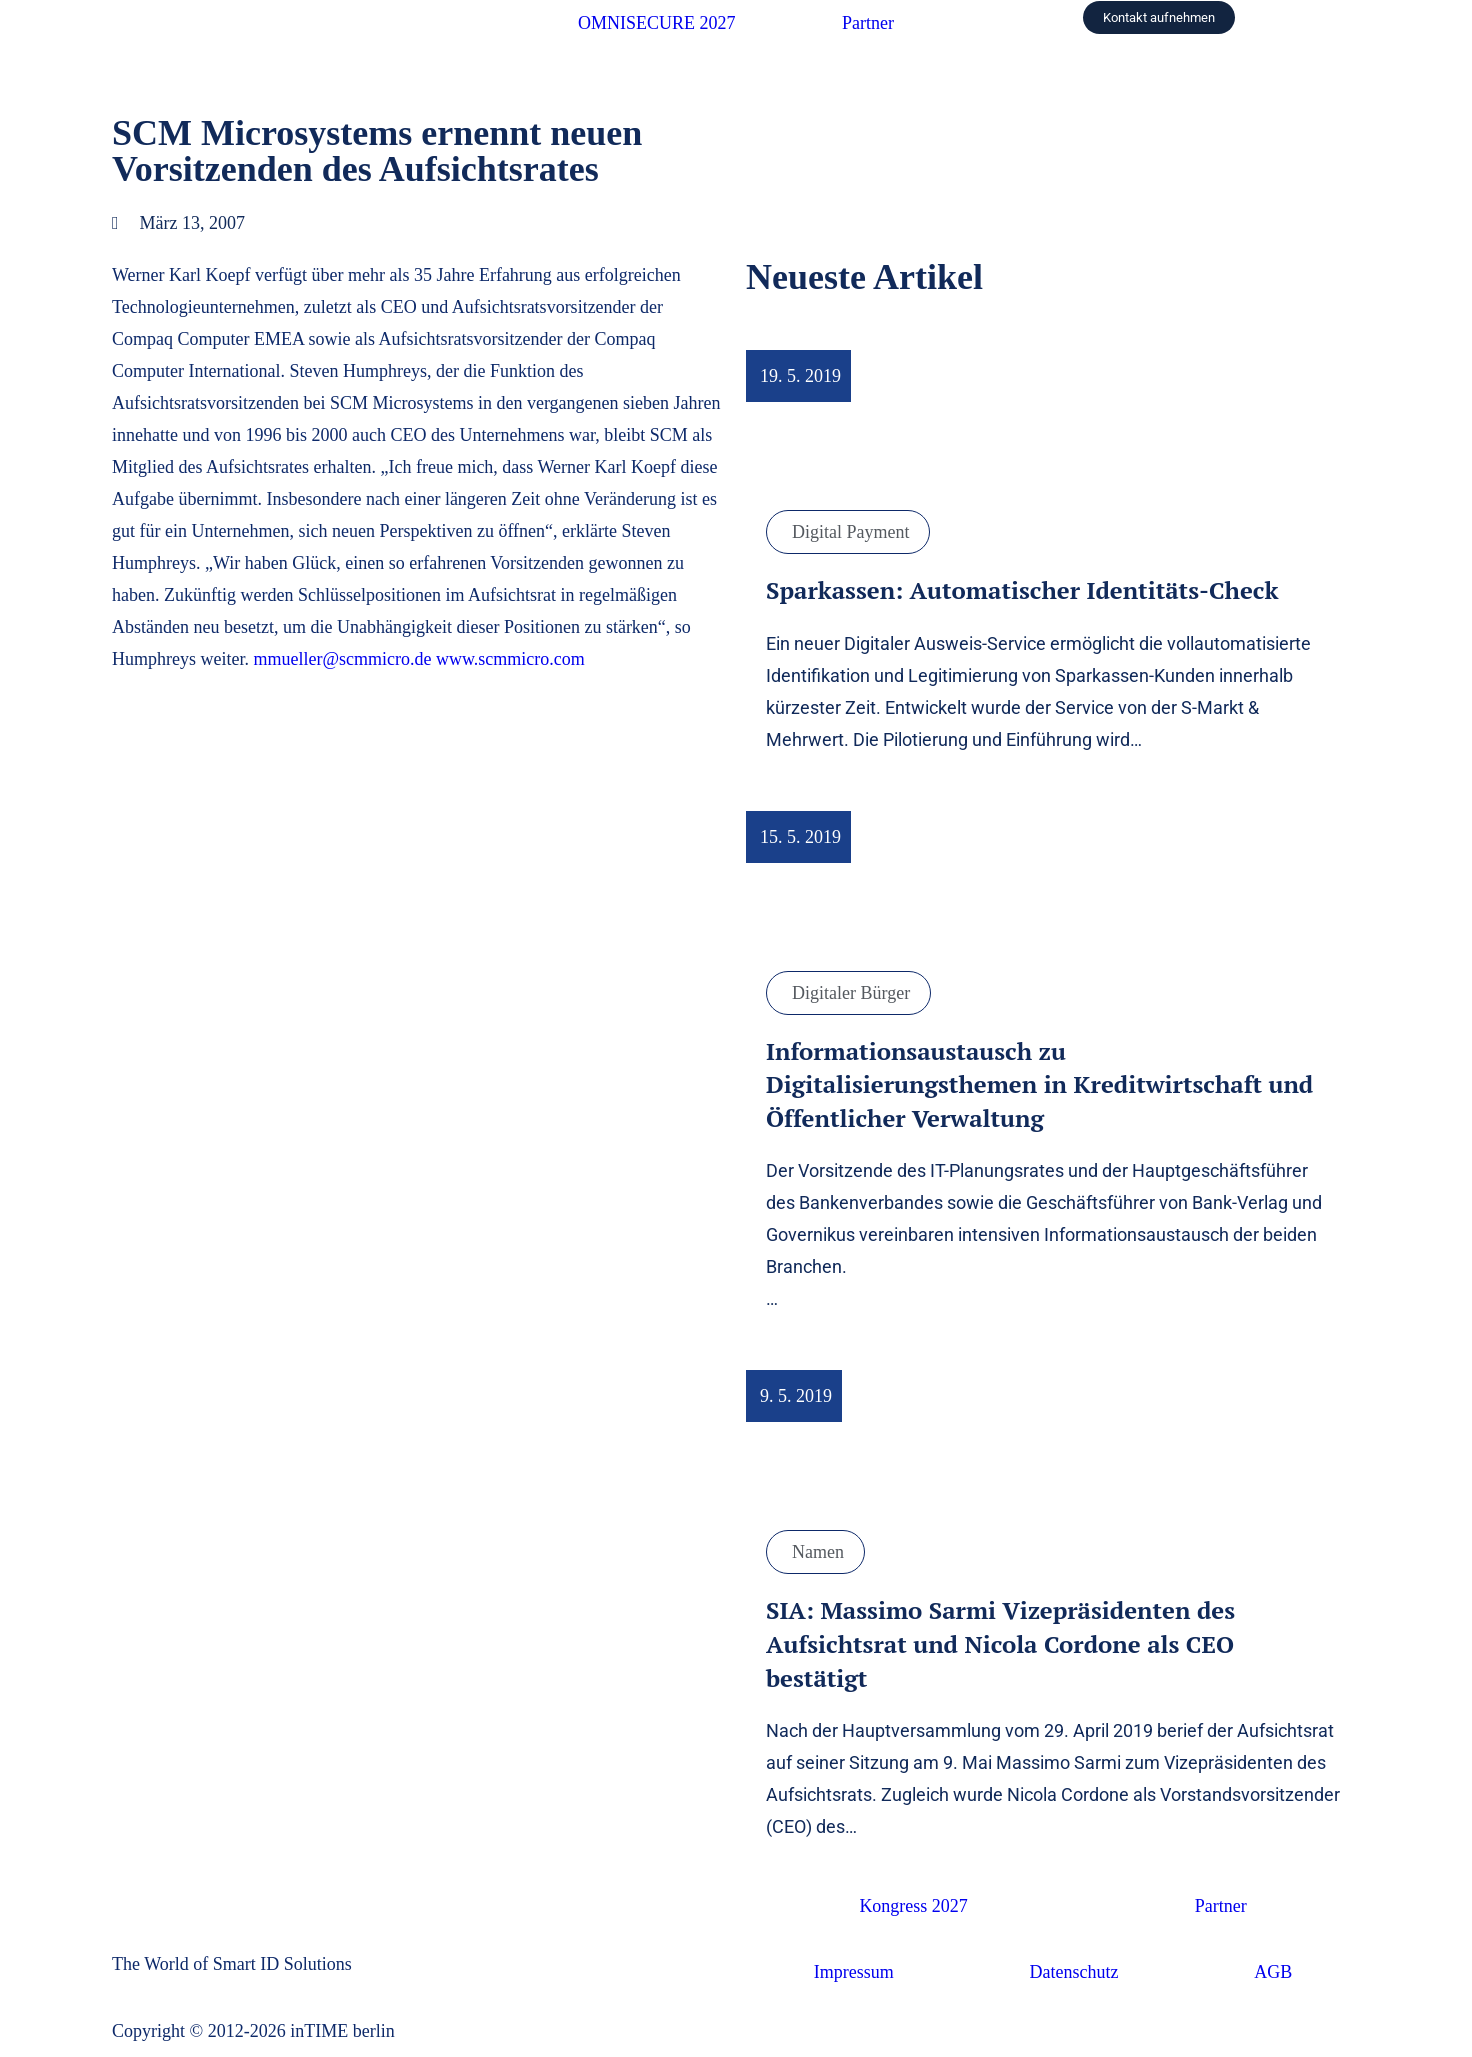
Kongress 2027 (913, 1906)
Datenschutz (1074, 1972)
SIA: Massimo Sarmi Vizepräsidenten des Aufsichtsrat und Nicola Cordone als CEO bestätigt (1000, 1643)
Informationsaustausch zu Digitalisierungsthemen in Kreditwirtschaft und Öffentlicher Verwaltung (1039, 1084)
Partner (868, 23)
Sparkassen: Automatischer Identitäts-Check (1022, 590)
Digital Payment (850, 532)
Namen (818, 1552)
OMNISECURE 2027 (657, 23)
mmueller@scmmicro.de (342, 659)
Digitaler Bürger (851, 993)
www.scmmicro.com (510, 659)
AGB (1273, 1972)
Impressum (854, 1972)
